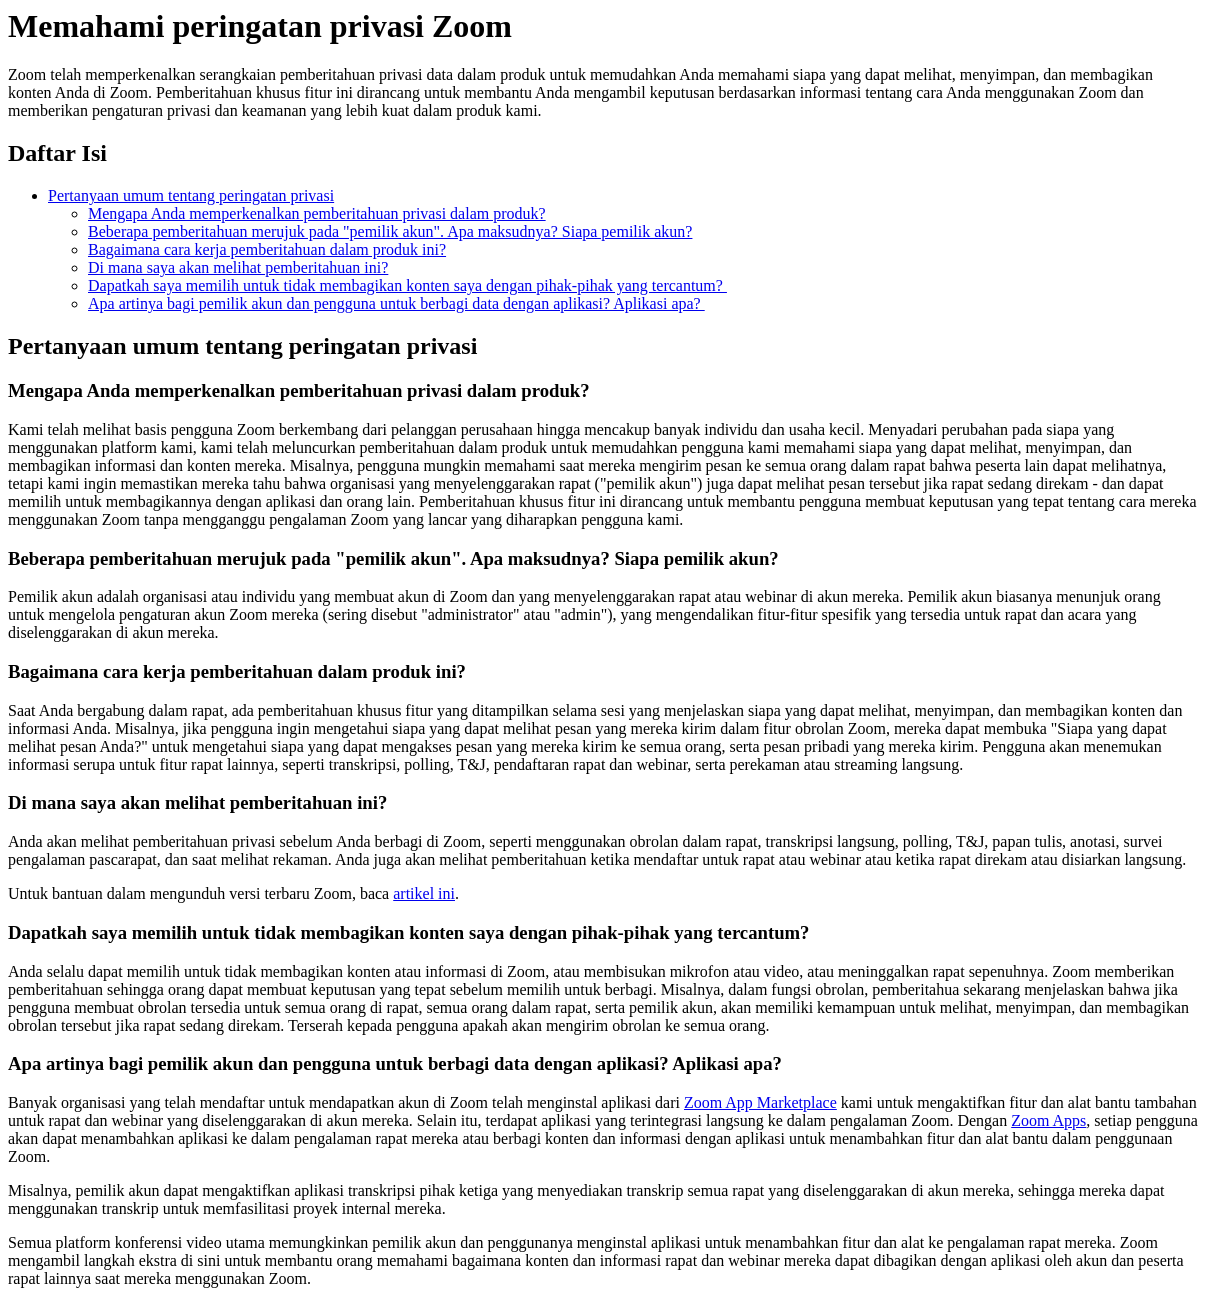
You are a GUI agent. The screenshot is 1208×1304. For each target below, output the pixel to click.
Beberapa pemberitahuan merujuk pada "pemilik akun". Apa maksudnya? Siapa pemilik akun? (390, 231)
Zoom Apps (1048, 1120)
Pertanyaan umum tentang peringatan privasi (191, 195)
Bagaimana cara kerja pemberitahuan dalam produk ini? (267, 249)
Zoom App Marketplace (760, 1102)
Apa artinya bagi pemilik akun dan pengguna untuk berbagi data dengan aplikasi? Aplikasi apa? (396, 303)
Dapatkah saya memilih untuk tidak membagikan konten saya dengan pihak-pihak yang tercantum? (407, 285)
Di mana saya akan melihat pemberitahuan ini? (238, 267)
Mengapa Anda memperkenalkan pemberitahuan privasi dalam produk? (317, 213)
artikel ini (424, 893)
